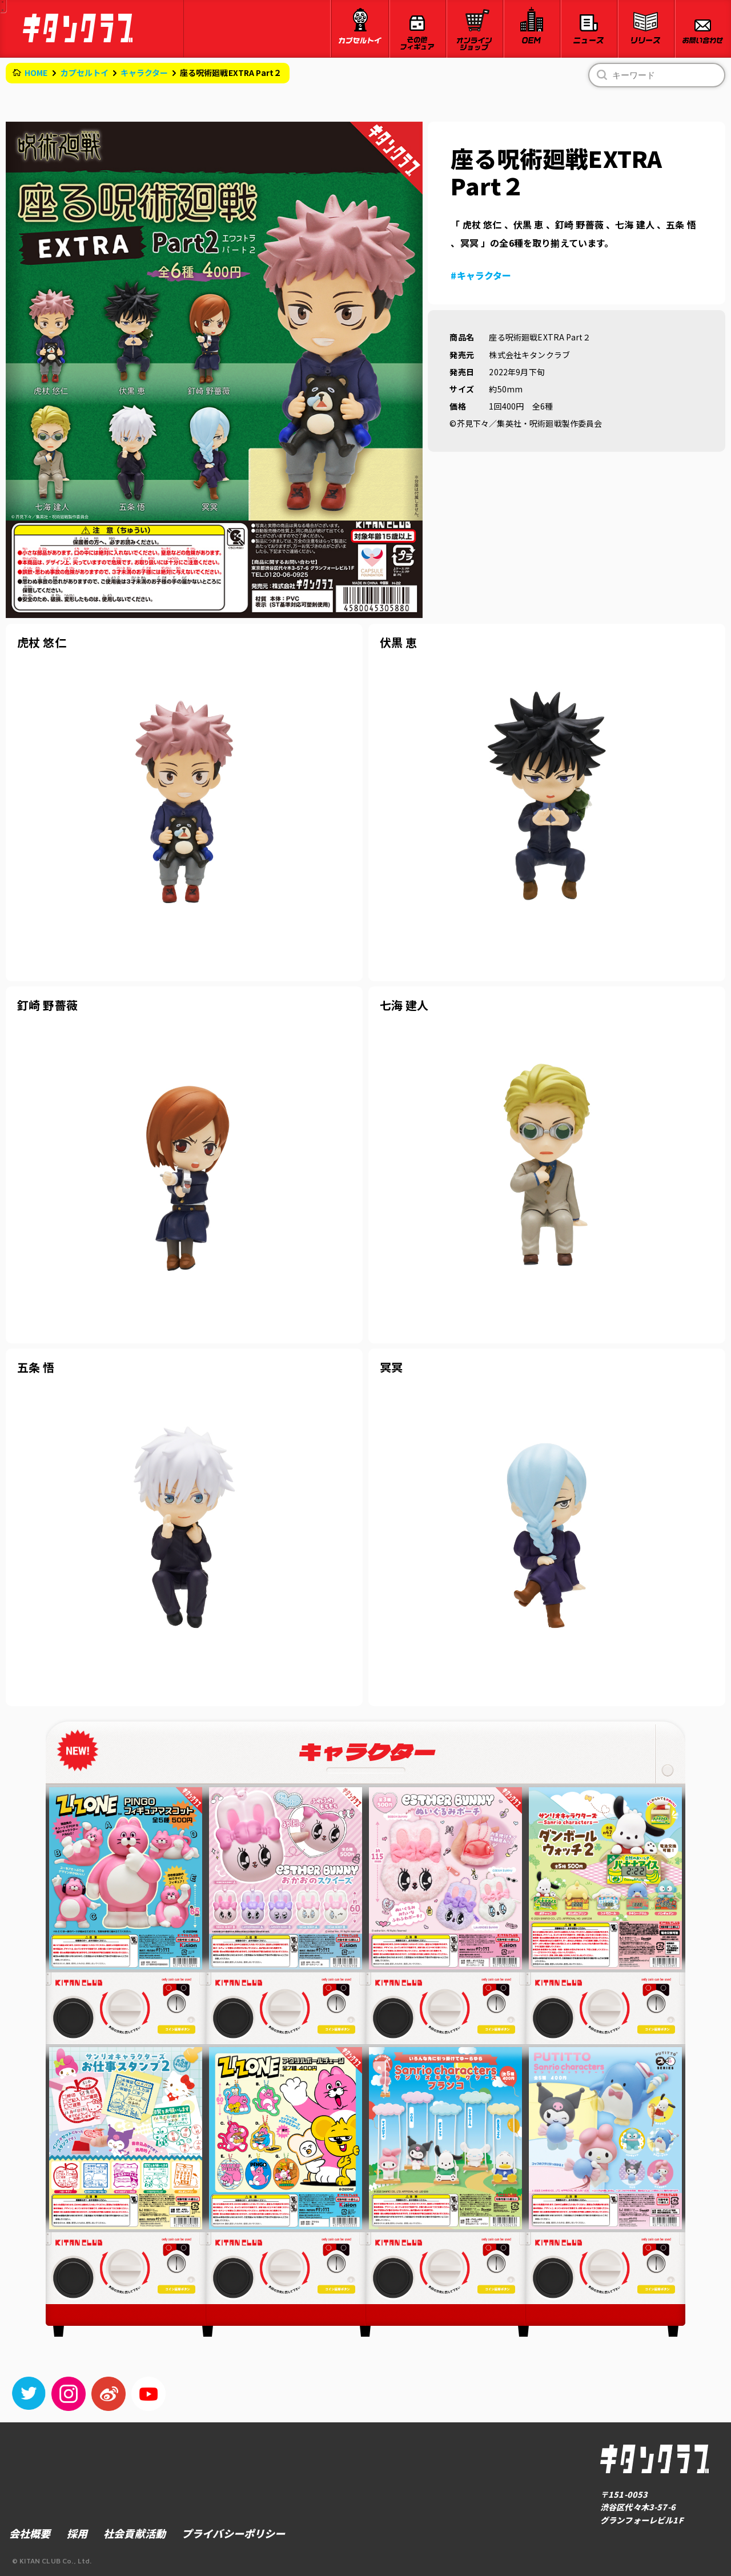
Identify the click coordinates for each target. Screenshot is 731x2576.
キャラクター (144, 72)
